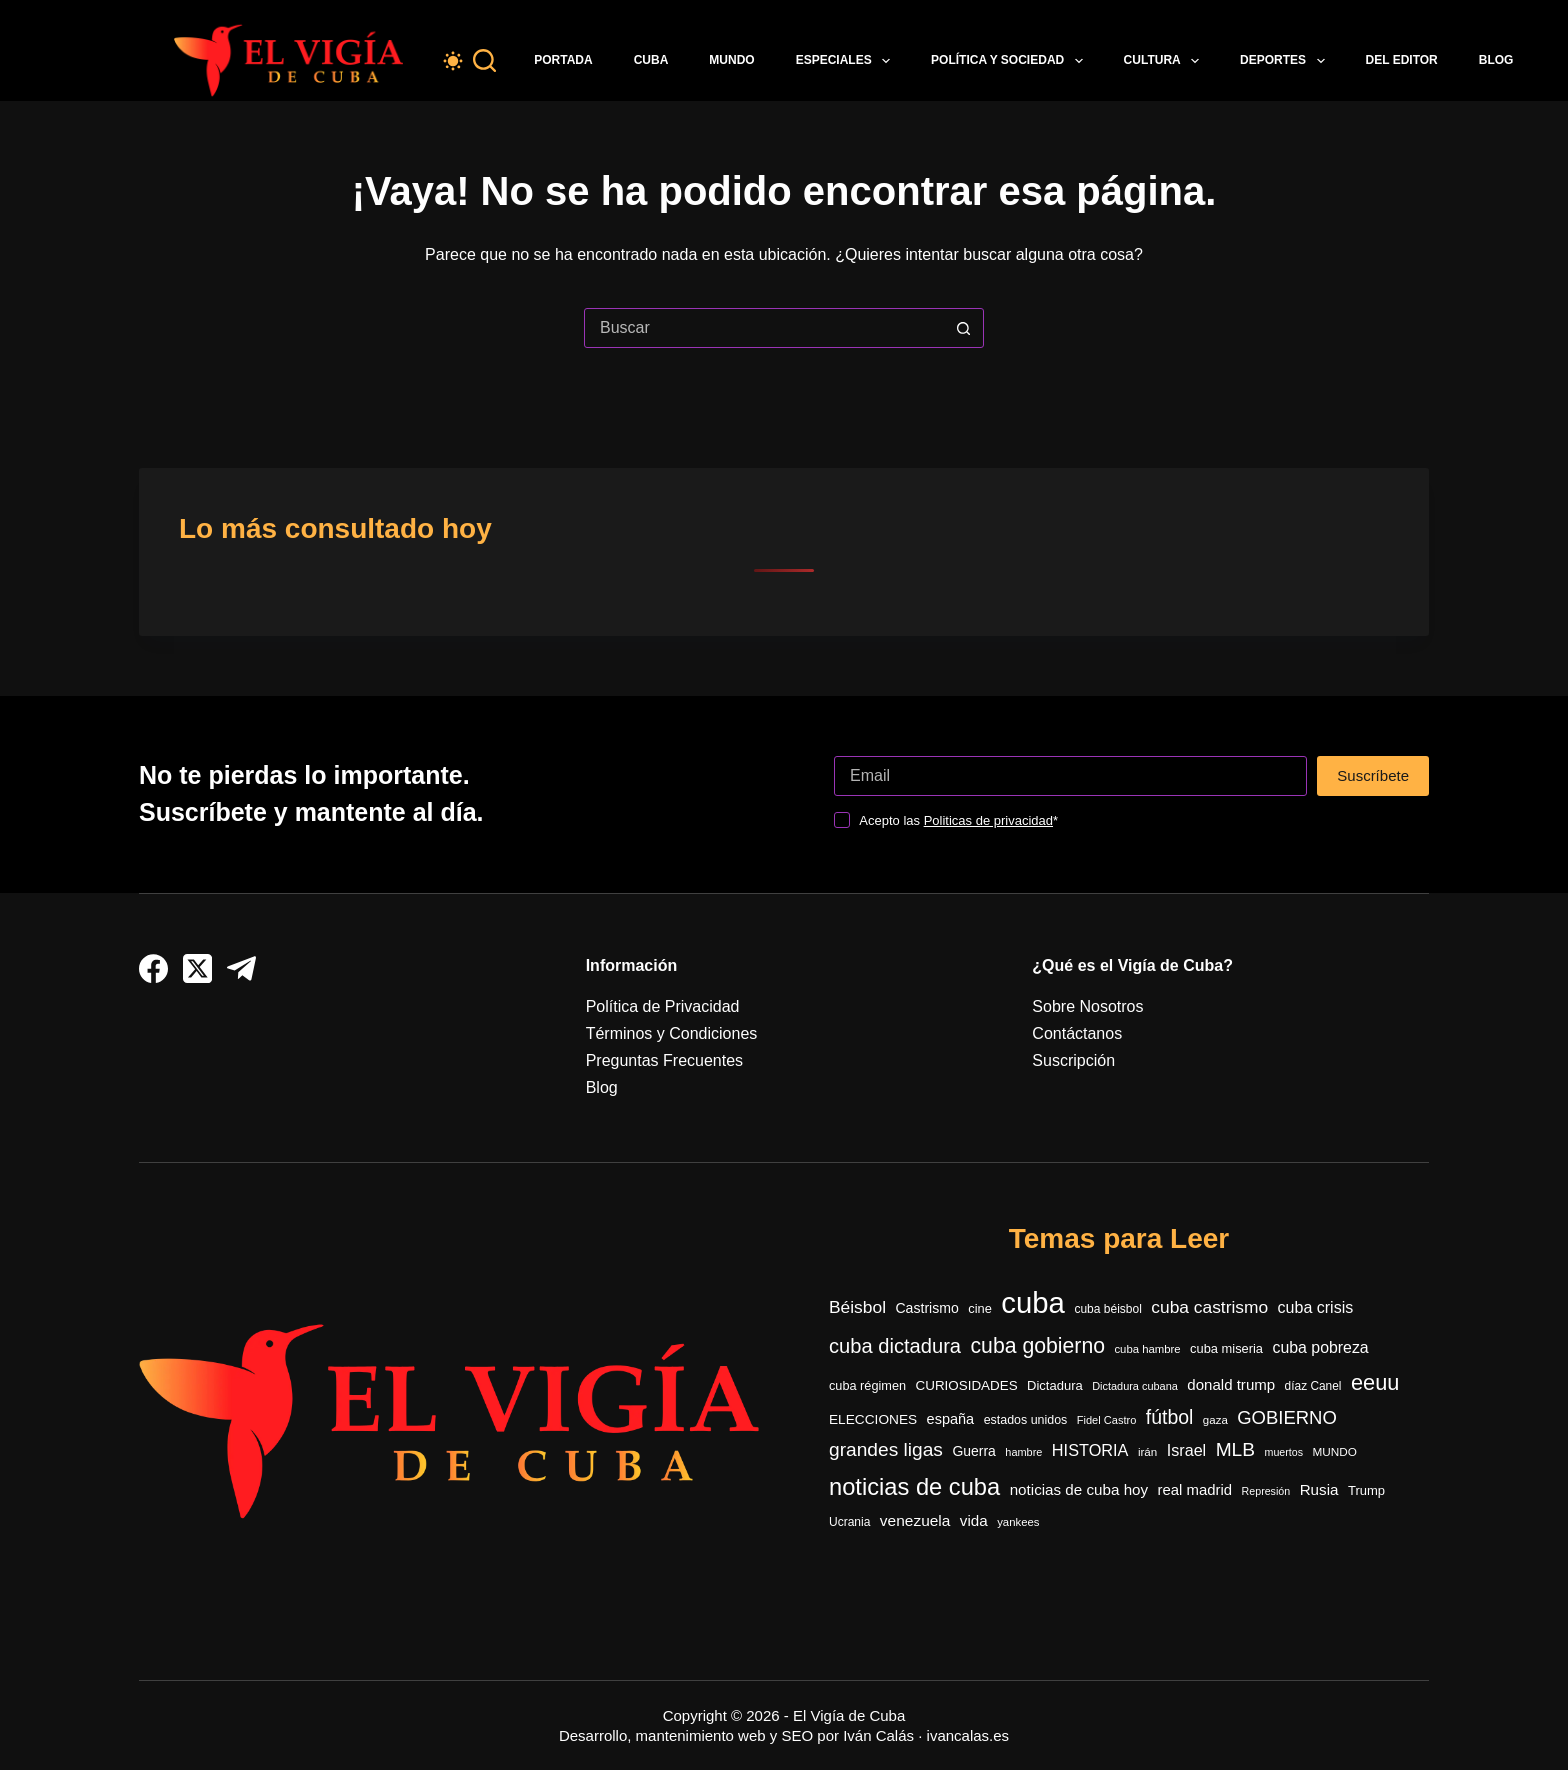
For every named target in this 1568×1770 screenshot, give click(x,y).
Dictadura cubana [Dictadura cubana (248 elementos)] (1135, 1386)
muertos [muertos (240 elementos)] (1284, 1452)
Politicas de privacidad (988, 820)
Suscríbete (1373, 775)
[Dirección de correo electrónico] (1070, 776)
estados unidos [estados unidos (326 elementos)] (1026, 1420)
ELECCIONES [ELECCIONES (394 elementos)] (873, 1419)
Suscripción (1073, 1060)
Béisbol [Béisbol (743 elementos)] (857, 1307)
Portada (563, 60)
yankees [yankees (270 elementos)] (1018, 1522)
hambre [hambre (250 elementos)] (1023, 1452)
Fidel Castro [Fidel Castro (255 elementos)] (1107, 1420)
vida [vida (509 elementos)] (974, 1520)
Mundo (731, 60)
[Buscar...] (764, 328)
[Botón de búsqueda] (963, 328)
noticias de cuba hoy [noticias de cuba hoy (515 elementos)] (1079, 1489)
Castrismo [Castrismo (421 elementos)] (926, 1308)
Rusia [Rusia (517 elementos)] (1319, 1489)
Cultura (1166, 61)
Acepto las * (958, 820)
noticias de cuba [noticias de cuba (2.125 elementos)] (914, 1487)
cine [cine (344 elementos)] (980, 1308)
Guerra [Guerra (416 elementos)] (973, 1451)
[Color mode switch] (453, 61)
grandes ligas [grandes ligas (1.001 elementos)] (886, 1449)
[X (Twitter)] (197, 968)
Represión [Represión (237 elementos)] (1266, 1491)
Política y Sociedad (1011, 61)
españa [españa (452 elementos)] (951, 1419)
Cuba (651, 60)
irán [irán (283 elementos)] (1147, 1451)
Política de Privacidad (663, 1006)
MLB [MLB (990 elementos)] (1235, 1449)
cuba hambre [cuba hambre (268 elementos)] (1147, 1349)
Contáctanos (1077, 1033)
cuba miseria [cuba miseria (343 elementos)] (1226, 1348)
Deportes (1286, 61)
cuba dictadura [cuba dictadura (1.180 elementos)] (895, 1346)
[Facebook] (153, 968)
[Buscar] (484, 60)
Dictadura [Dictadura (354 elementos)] (1055, 1385)
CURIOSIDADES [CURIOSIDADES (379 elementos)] (967, 1385)
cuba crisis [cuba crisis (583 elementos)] (1316, 1307)
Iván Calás (878, 1735)
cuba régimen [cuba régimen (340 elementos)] (867, 1385)
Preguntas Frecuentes (664, 1060)
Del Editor (1402, 60)
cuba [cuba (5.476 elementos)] (1033, 1302)
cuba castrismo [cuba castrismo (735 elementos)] (1209, 1307)
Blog (1496, 60)
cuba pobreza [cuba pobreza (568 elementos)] (1320, 1347)
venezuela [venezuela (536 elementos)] (915, 1520)
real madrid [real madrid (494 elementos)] (1195, 1489)
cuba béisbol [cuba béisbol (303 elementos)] (1107, 1309)
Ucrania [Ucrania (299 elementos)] (849, 1522)
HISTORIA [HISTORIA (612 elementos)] (1090, 1450)
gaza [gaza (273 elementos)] (1215, 1420)
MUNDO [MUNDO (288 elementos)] (1334, 1451)
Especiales (847, 61)
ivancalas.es (968, 1735)
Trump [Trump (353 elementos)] (1366, 1490)
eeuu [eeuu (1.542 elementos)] (1375, 1382)
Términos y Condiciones (672, 1033)
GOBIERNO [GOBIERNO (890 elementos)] (1287, 1417)
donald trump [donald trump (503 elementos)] (1231, 1384)
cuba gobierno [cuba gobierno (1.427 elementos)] (1037, 1345)
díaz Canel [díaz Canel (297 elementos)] (1313, 1386)
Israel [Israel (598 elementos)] (1186, 1450)
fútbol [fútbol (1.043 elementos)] (1170, 1417)
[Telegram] (241, 968)
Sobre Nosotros (1087, 1006)
